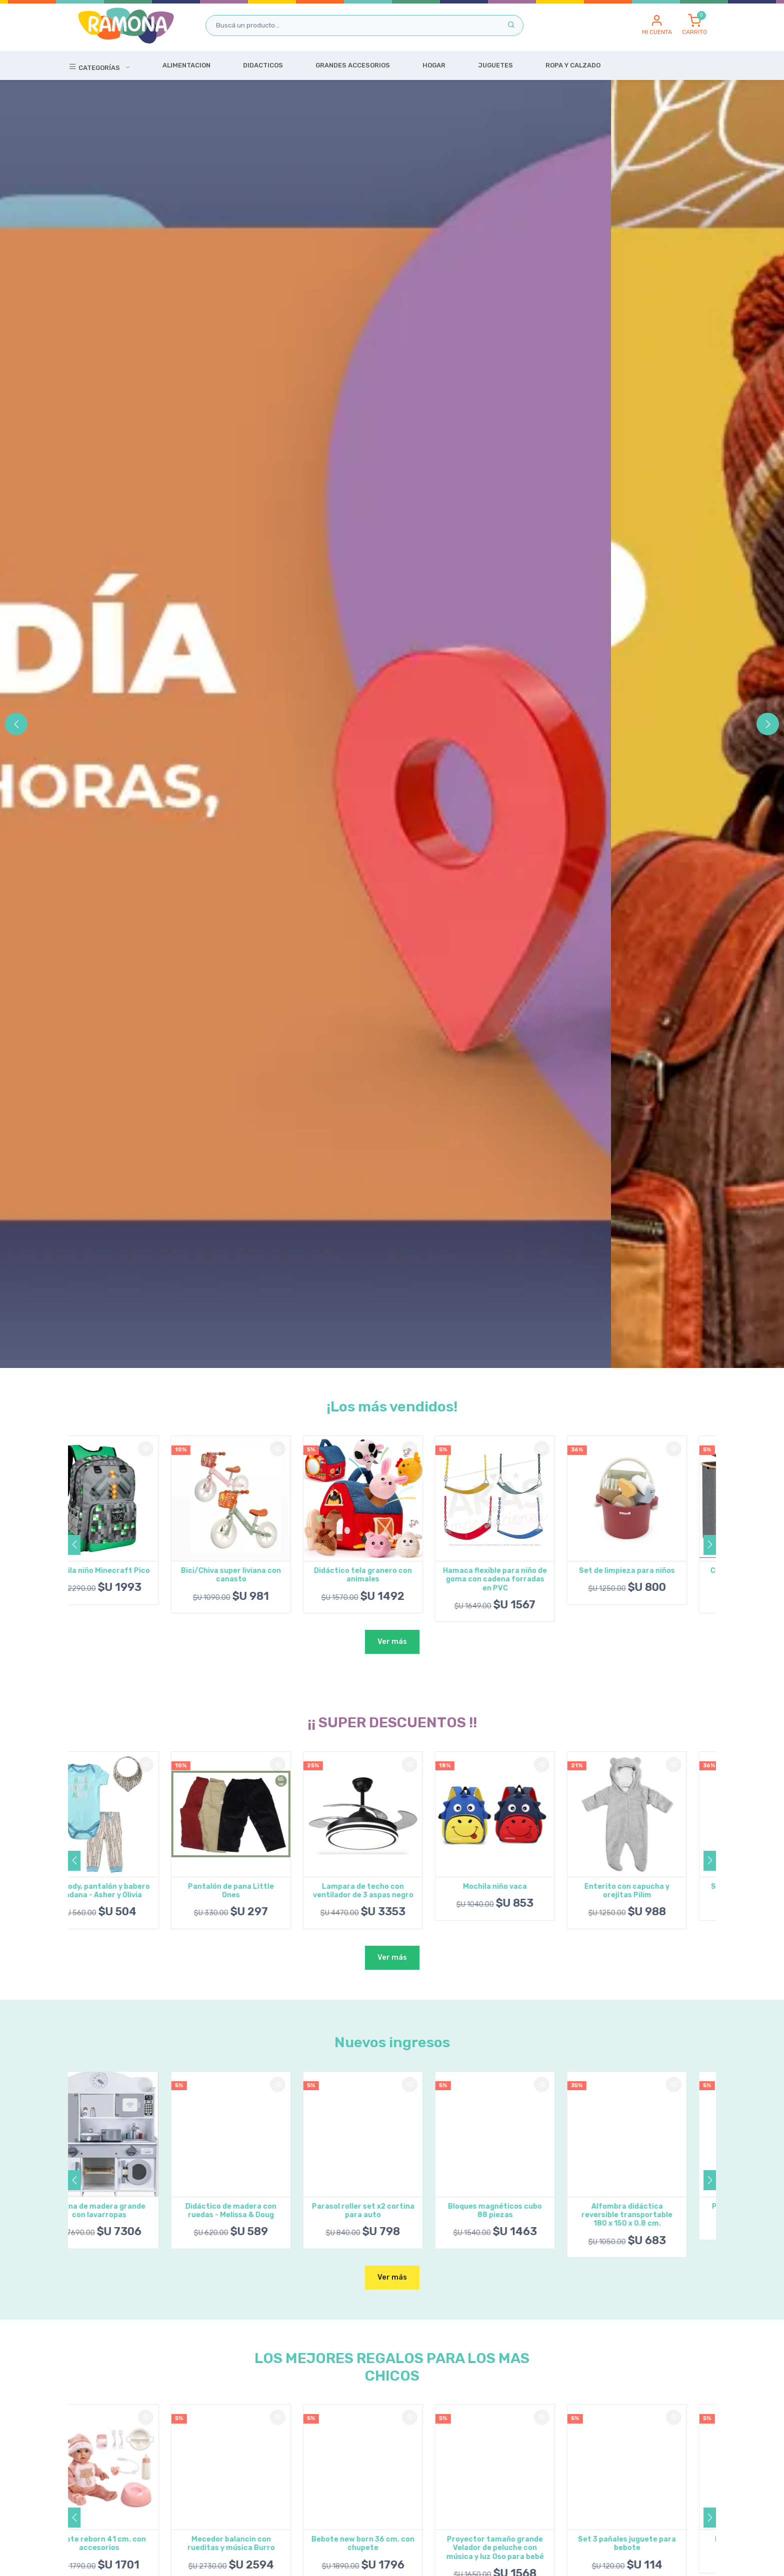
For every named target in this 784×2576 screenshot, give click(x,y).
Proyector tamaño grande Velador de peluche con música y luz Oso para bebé (524, 2548)
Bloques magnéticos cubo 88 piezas (524, 2210)
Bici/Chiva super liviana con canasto (260, 1574)
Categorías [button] (95, 66)
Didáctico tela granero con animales (392, 1574)
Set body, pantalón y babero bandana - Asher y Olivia (128, 1890)
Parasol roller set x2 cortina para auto (392, 2210)
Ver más (392, 1641)
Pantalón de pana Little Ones (260, 1890)
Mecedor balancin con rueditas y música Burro (260, 2543)
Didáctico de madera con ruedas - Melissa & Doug (260, 2210)
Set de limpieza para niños (656, 1570)
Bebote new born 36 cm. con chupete (392, 2543)
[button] (657, 25)
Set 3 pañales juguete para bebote (656, 2543)
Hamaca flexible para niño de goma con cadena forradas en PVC (524, 1579)
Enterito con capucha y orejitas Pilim (656, 1890)
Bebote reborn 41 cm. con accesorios (128, 2543)
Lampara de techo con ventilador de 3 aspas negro (392, 1890)
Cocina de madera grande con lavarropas (128, 2210)
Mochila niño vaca (524, 1886)
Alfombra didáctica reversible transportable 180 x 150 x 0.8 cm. (656, 2215)
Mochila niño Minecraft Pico (128, 1570)
